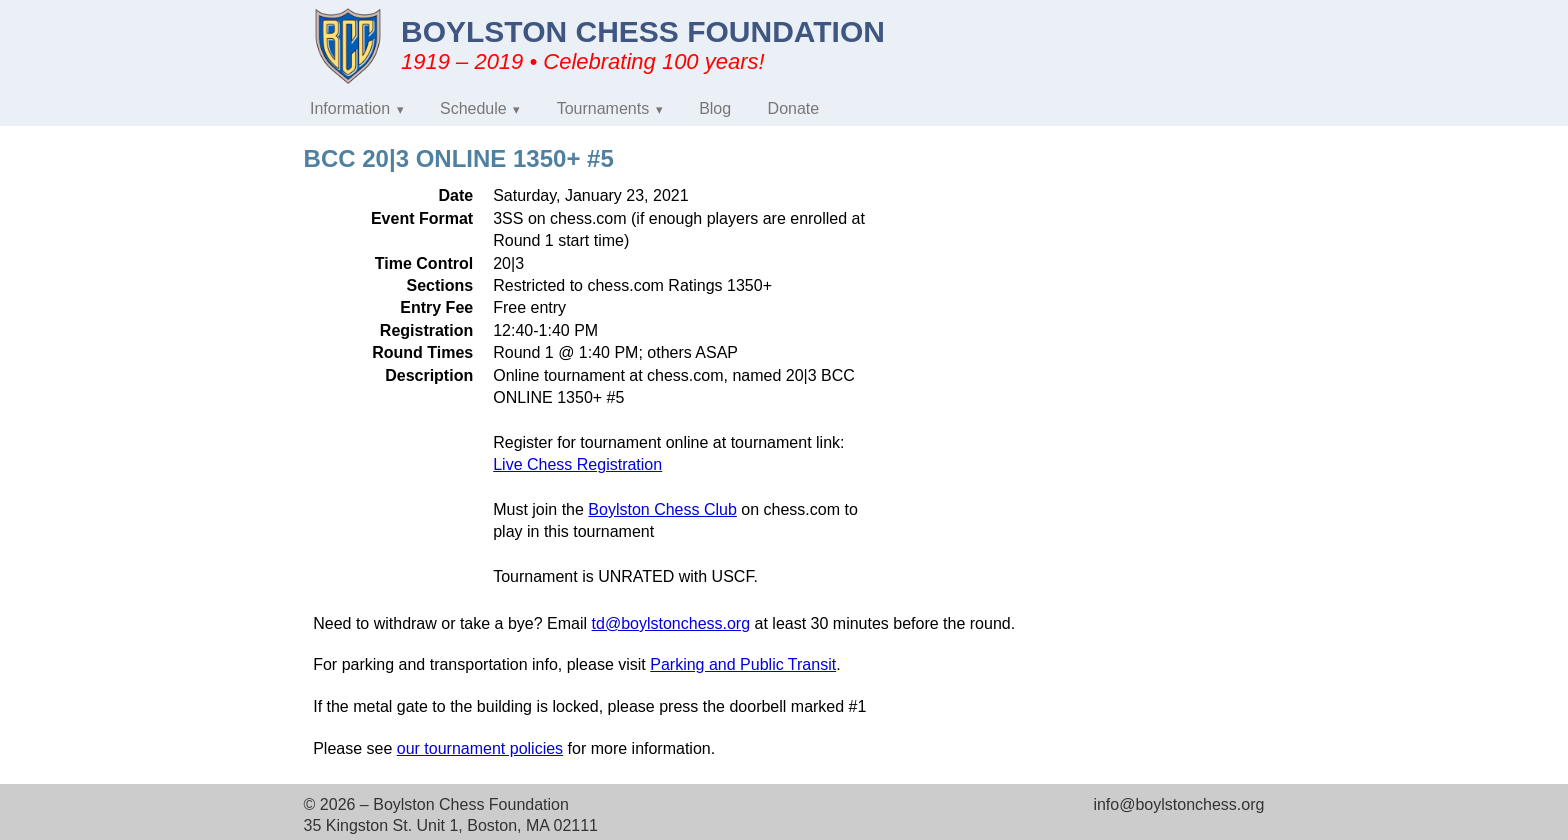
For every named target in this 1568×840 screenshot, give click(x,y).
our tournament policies (480, 748)
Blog (715, 108)
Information (350, 108)
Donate (794, 108)
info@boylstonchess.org (1178, 804)
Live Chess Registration (577, 464)
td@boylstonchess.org (671, 623)
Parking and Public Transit (743, 664)
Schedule (473, 108)
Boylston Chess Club (662, 509)
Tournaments (603, 108)
